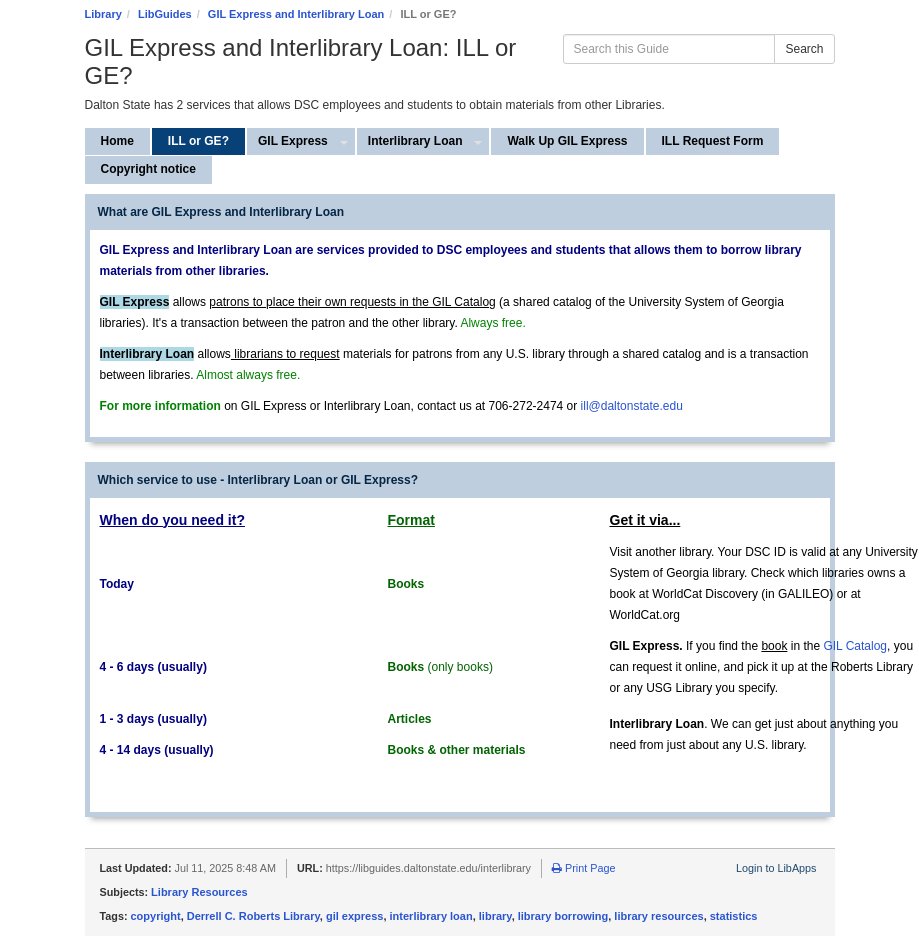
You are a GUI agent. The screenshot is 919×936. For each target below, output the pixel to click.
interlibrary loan (431, 916)
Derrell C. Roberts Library (253, 916)
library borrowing (563, 916)
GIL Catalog (855, 646)
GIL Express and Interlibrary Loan (296, 14)
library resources (658, 916)
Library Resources (199, 892)
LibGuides (165, 14)
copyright (156, 916)
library (495, 916)
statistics (734, 916)
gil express (354, 916)
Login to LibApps (776, 868)
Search (804, 49)
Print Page (583, 868)
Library (103, 14)
